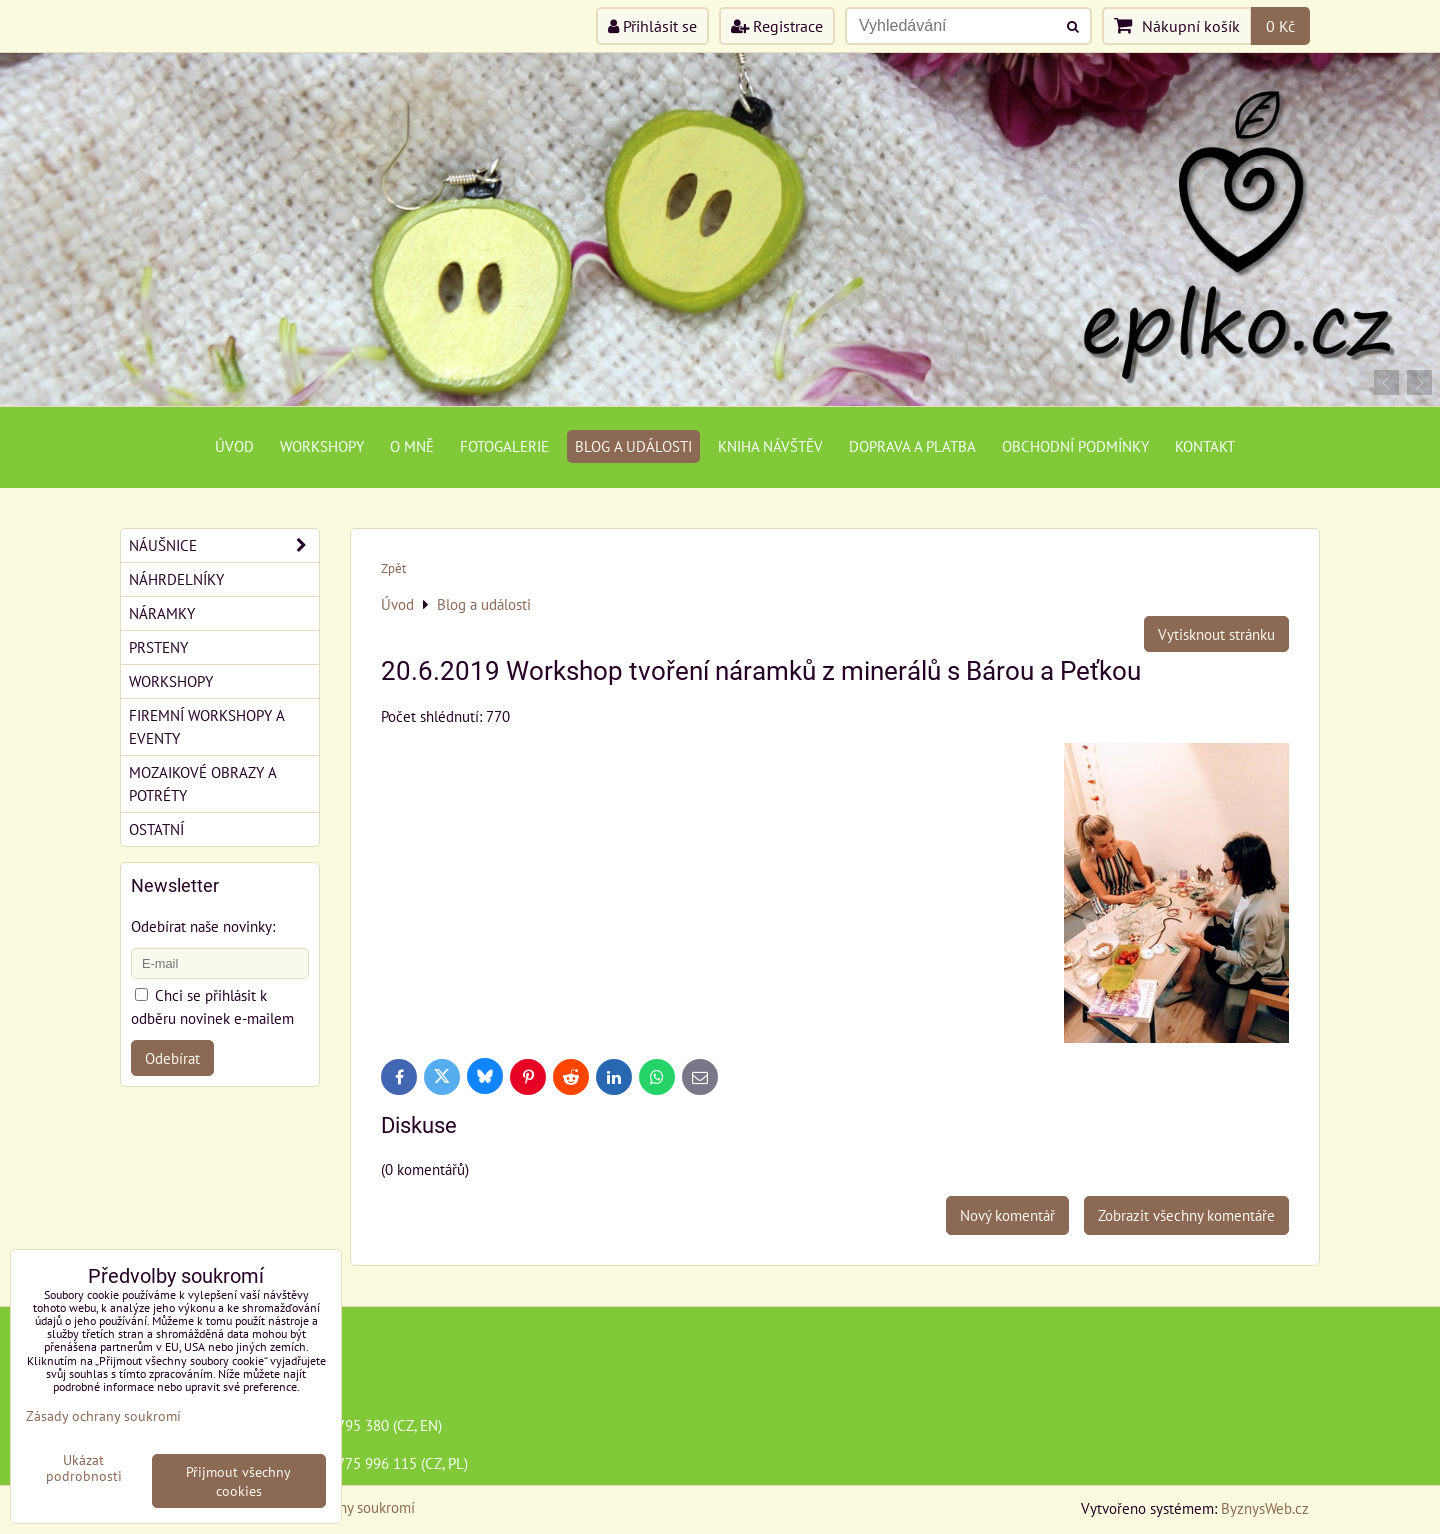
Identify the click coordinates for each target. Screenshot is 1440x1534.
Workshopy (322, 446)
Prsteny (158, 647)
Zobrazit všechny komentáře (1186, 1215)
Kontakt (1205, 446)
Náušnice (224, 545)
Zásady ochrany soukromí (103, 1415)
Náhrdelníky (176, 579)
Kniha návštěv (770, 446)
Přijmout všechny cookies (238, 1481)
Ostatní (156, 829)
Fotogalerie (504, 446)
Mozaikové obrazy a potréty (203, 783)
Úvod (234, 446)
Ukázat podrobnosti (84, 1468)
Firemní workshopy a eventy (207, 726)
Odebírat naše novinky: (203, 926)
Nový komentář (1007, 1215)
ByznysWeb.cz (1265, 1508)
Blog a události (633, 446)
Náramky (162, 613)
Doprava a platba (912, 446)
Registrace (777, 26)
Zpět (393, 568)
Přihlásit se (652, 26)
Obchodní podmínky (1075, 446)
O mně (412, 446)
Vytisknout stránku (1216, 634)
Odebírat (172, 1058)
